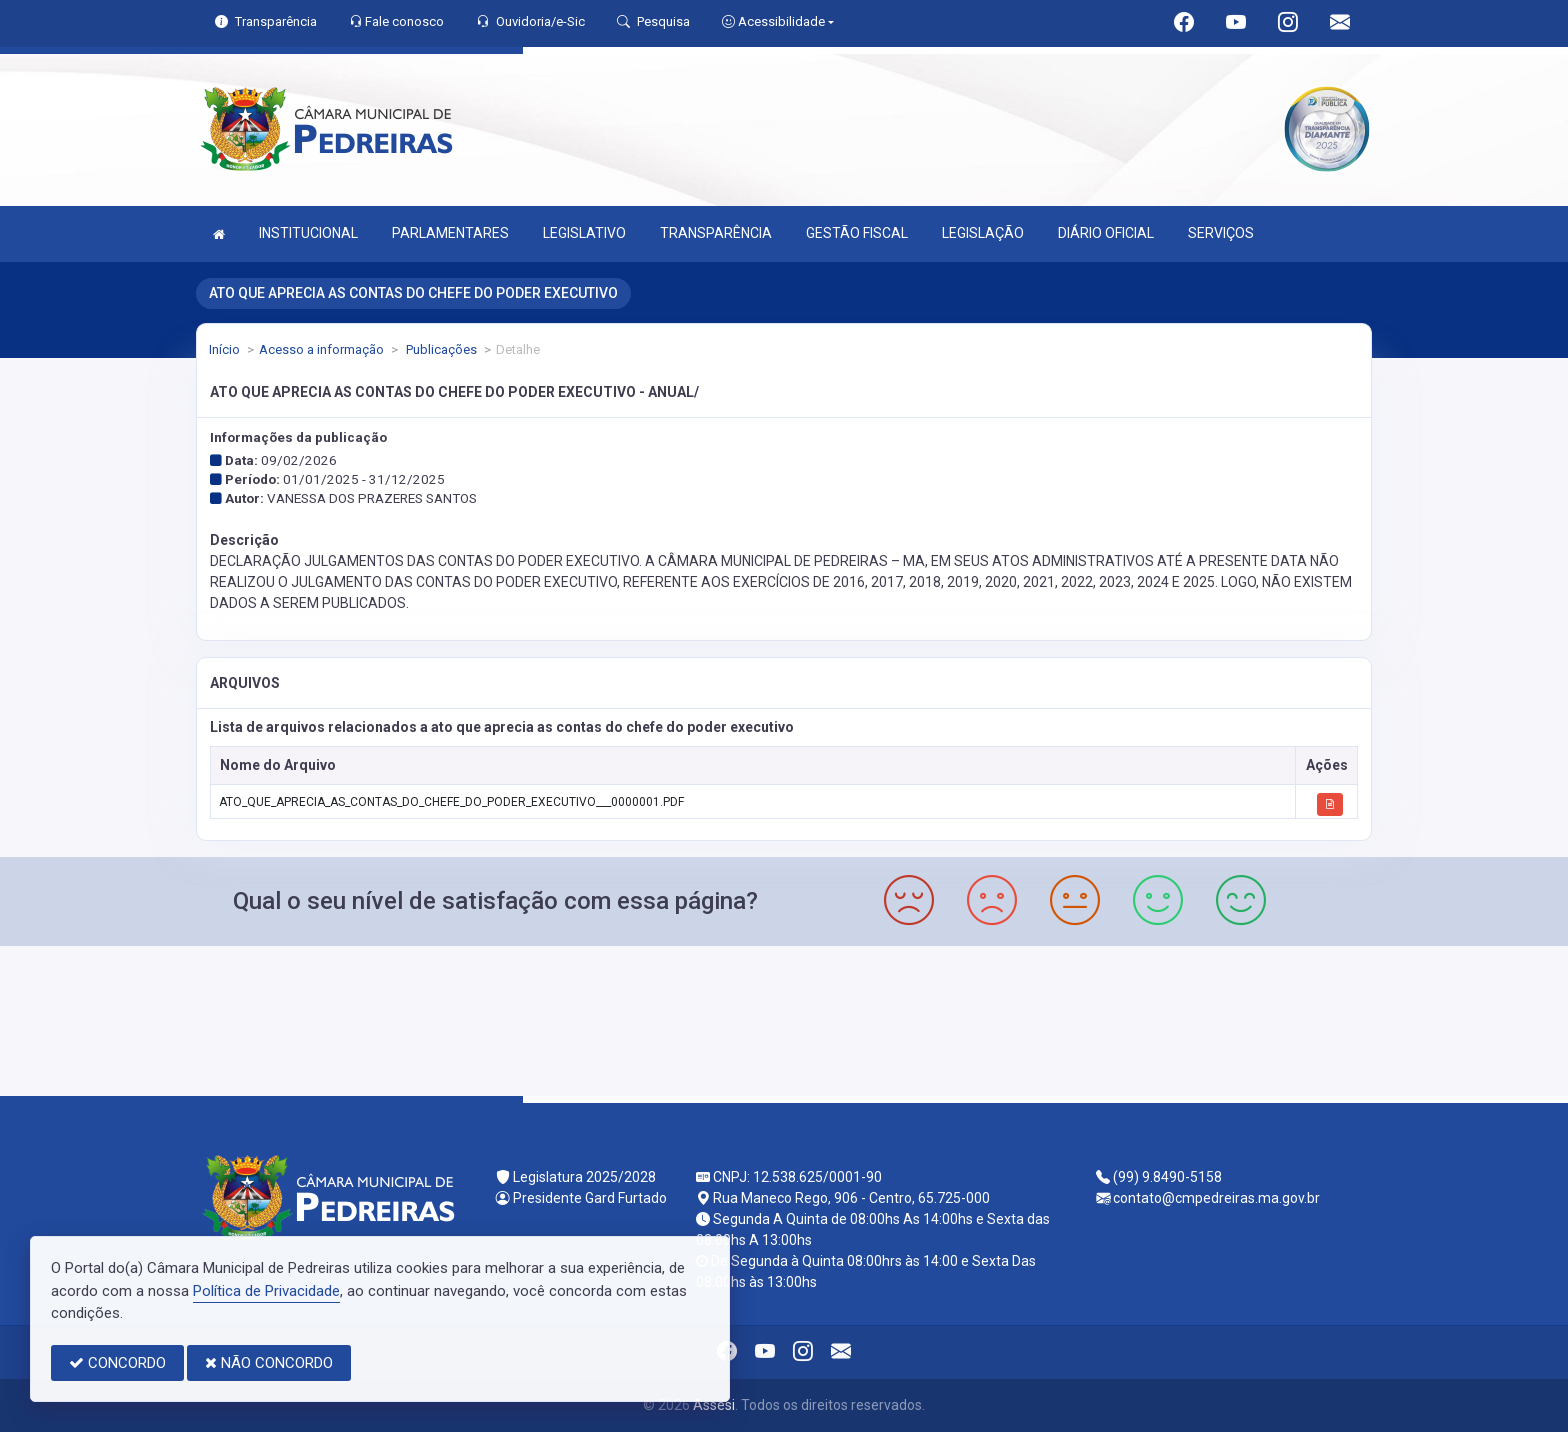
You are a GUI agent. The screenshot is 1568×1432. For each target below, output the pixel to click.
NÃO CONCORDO (269, 1363)
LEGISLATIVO (584, 233)
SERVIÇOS (1221, 233)
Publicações (440, 349)
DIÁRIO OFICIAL (1106, 233)
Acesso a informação (321, 349)
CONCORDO (117, 1363)
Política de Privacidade (266, 1291)
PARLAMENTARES (450, 233)
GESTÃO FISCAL (857, 233)
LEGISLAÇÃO (983, 233)
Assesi (714, 1405)
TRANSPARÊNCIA (716, 233)
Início (224, 349)
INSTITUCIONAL (308, 233)
